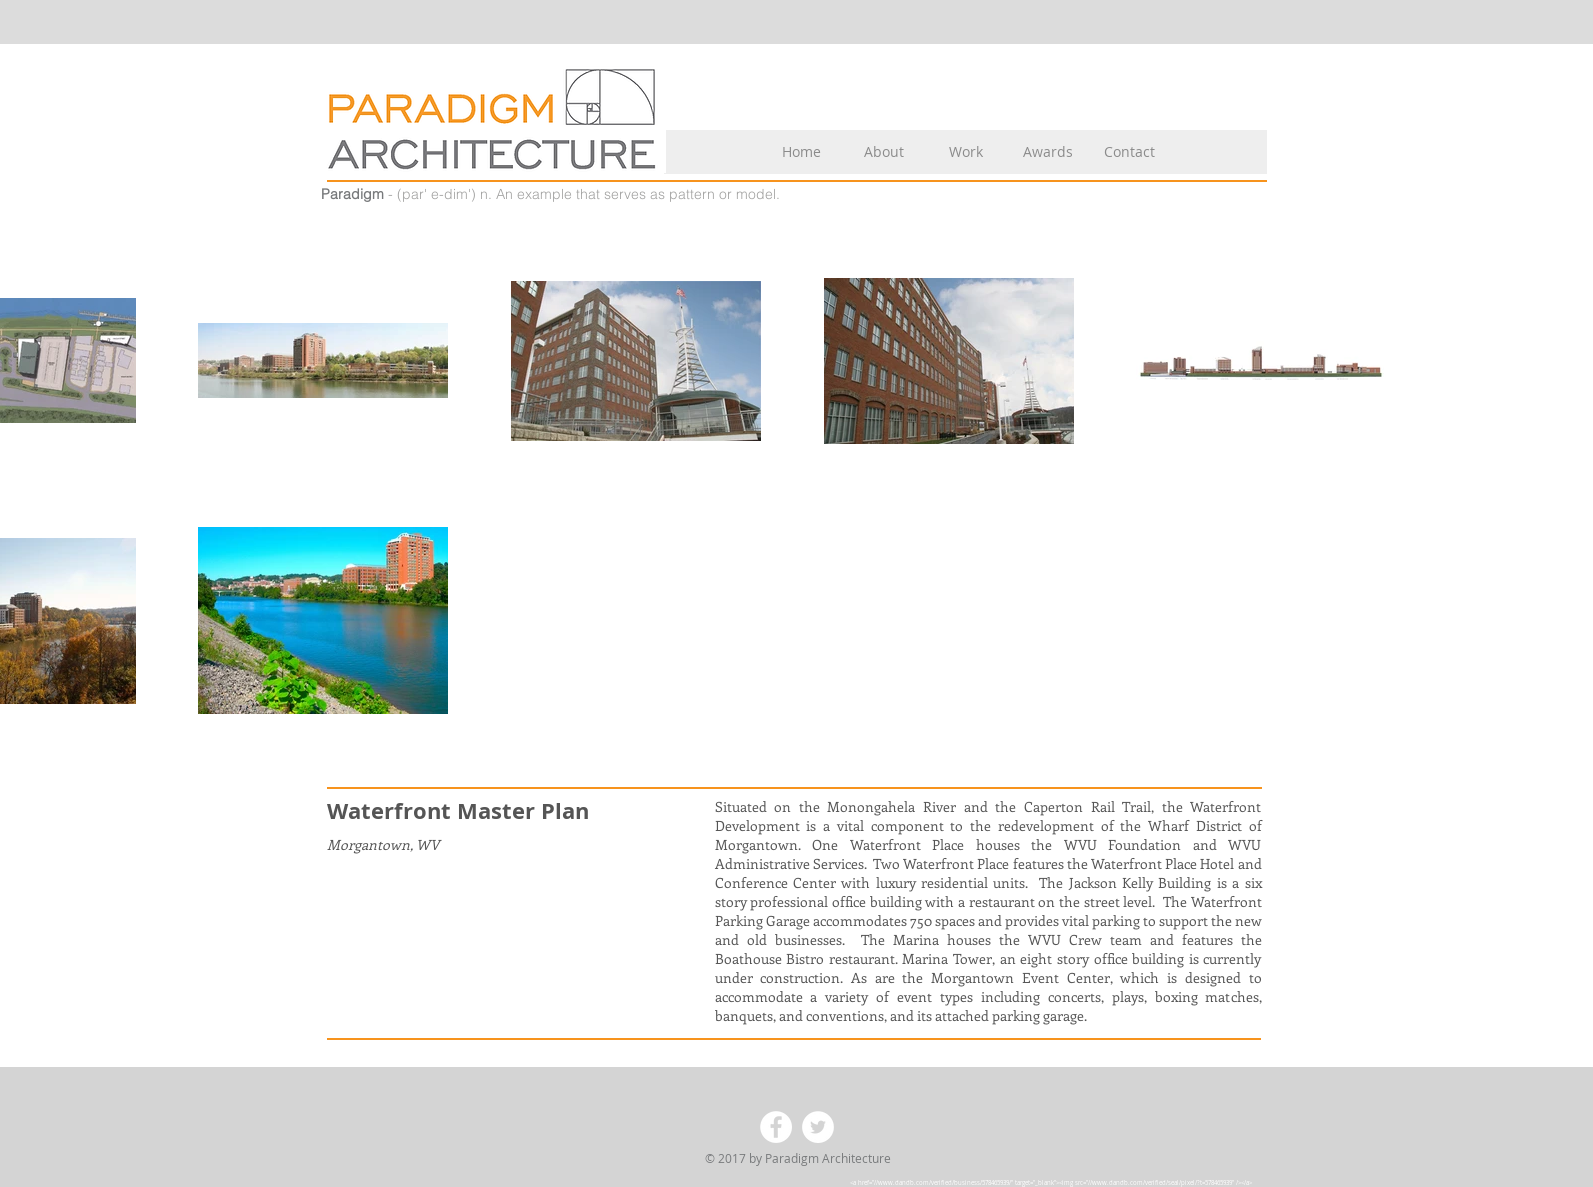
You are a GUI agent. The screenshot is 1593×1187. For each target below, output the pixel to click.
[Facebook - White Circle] (776, 1127)
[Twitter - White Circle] (818, 1127)
